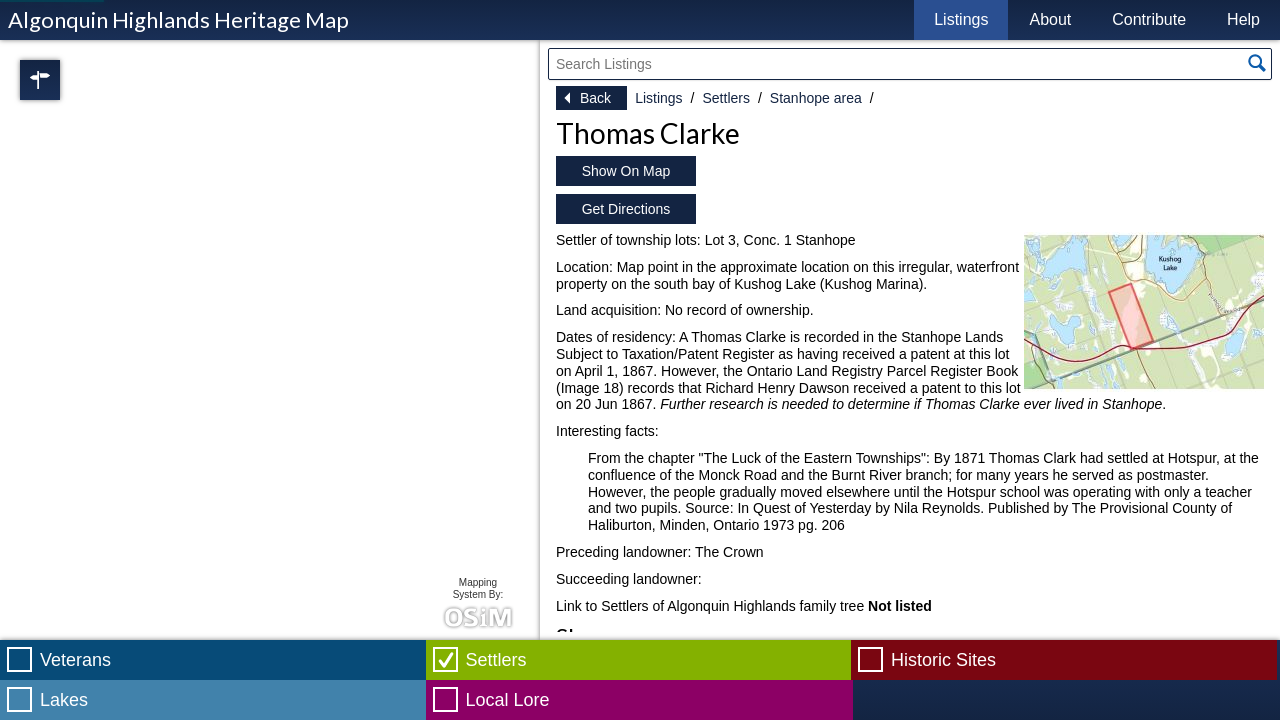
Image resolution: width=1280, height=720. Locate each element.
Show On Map (626, 171)
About (1050, 19)
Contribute (1149, 19)
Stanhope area (816, 98)
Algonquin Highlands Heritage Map (178, 19)
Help (1243, 19)
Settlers (725, 98)
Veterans (75, 660)
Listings (961, 19)
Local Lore (508, 700)
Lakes (64, 700)
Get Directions (626, 209)
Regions (68, 80)
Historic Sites (943, 660)
